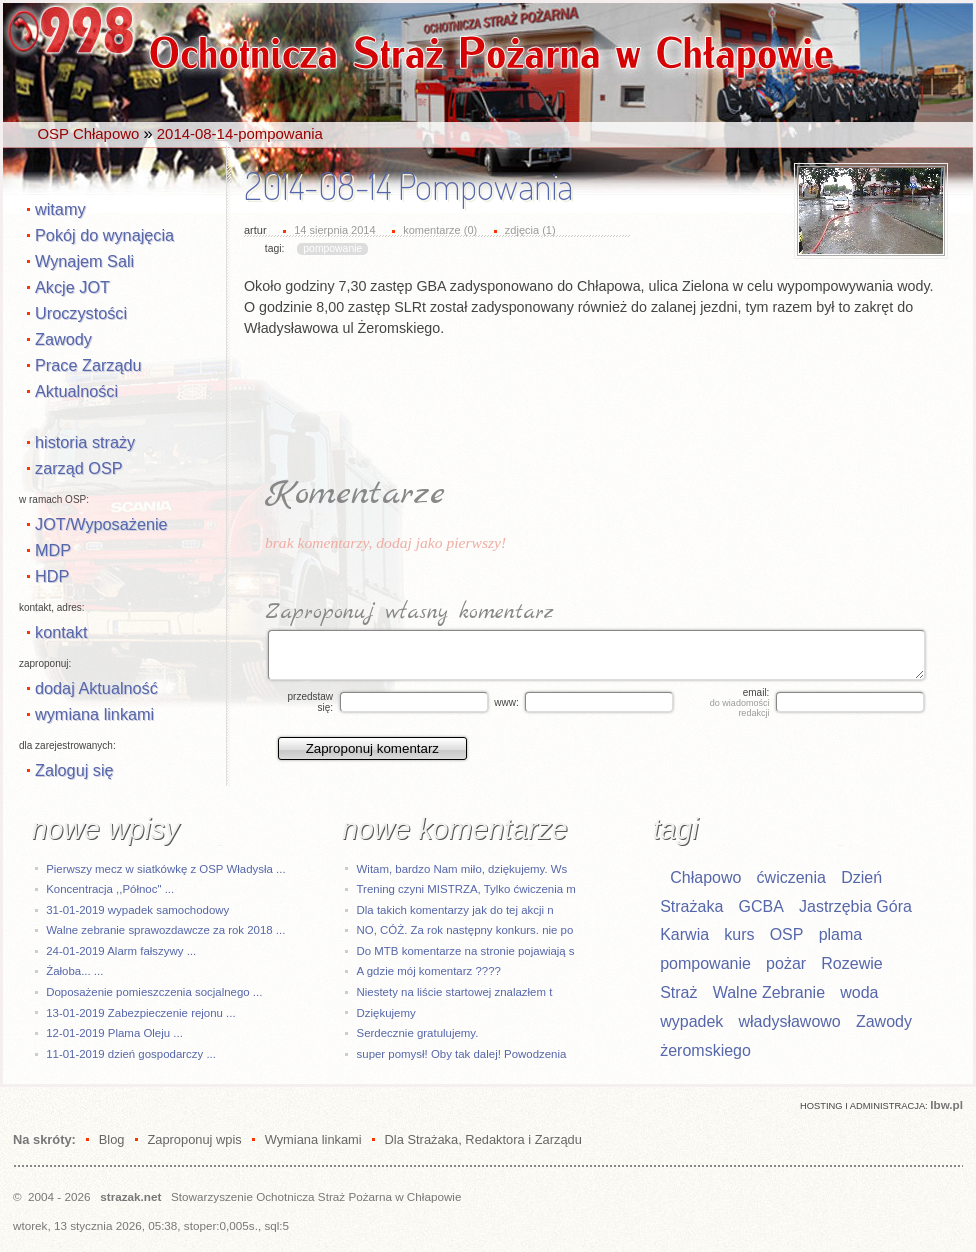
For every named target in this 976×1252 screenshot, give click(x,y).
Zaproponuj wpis (194, 1139)
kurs (739, 934)
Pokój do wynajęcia (104, 235)
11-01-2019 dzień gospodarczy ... (131, 1054)
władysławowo (790, 1021)
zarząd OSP (79, 468)
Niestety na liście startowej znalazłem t (455, 992)
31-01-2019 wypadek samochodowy (137, 910)
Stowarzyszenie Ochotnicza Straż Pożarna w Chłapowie (316, 1196)
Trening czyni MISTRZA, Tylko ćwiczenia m (466, 889)
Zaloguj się (74, 770)
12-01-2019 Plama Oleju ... (114, 1033)
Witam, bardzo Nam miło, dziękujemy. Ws (462, 869)
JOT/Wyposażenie (101, 524)
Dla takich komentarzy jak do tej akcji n (455, 910)
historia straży (85, 442)
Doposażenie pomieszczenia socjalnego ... (154, 992)
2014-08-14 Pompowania (408, 186)
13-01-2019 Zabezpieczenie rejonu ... (140, 1013)
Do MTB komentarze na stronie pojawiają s (466, 951)
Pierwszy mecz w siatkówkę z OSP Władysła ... (165, 869)
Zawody (63, 339)
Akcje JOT (72, 287)
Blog (112, 1139)
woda (859, 992)
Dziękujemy (386, 1013)
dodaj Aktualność (96, 688)
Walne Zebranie (769, 992)
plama (841, 934)
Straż (678, 992)
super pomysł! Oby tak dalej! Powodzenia (462, 1054)
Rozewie (851, 963)
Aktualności (76, 391)
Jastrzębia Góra (855, 906)
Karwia (684, 934)
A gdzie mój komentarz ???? (429, 971)
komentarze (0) (440, 230)
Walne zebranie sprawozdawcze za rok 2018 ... (165, 930)
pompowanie (332, 248)
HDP (52, 576)
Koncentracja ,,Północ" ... (110, 889)
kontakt (61, 632)
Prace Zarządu (88, 365)
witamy (60, 209)
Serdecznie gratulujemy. (418, 1033)
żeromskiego (705, 1050)
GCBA (760, 906)
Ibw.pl (946, 1104)
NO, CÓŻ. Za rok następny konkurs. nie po (465, 930)
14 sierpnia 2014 (334, 230)
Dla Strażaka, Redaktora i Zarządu (483, 1139)
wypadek (691, 1021)
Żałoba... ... (74, 971)
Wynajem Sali (84, 261)
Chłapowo (705, 877)
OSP (787, 934)
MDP (53, 550)
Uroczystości (81, 313)
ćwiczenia (791, 877)
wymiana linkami (94, 714)
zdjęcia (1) (530, 230)
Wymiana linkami (313, 1139)
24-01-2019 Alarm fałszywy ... (121, 951)
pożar (786, 963)
